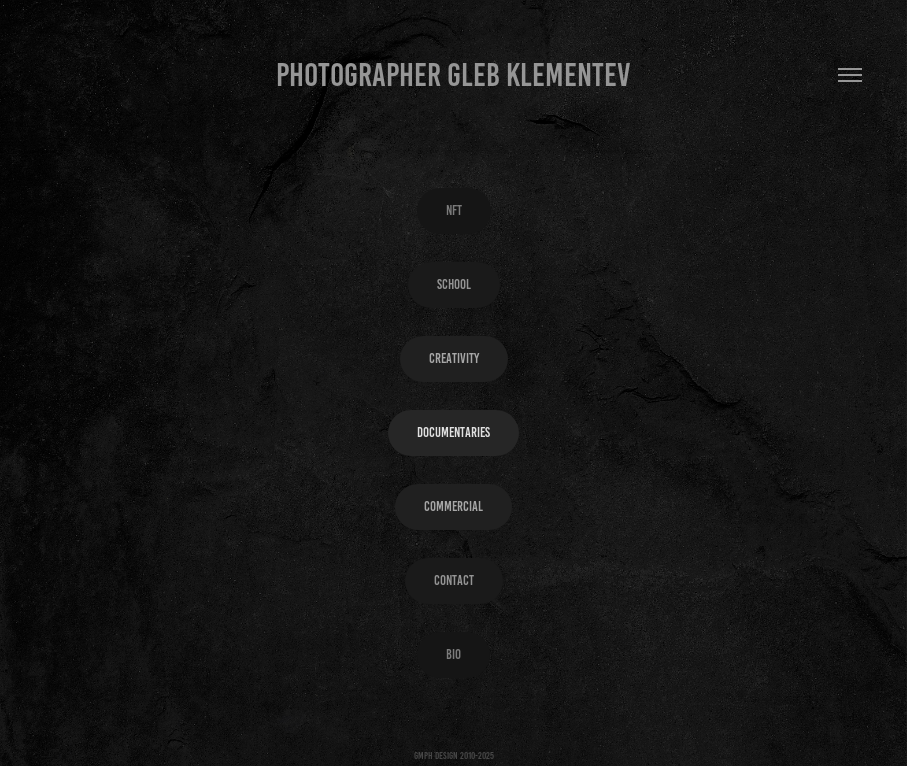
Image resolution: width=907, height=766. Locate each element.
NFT (454, 210)
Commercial (453, 506)
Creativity (454, 358)
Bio (453, 654)
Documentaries (453, 432)
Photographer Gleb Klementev (453, 75)
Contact (454, 580)
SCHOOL (454, 284)
